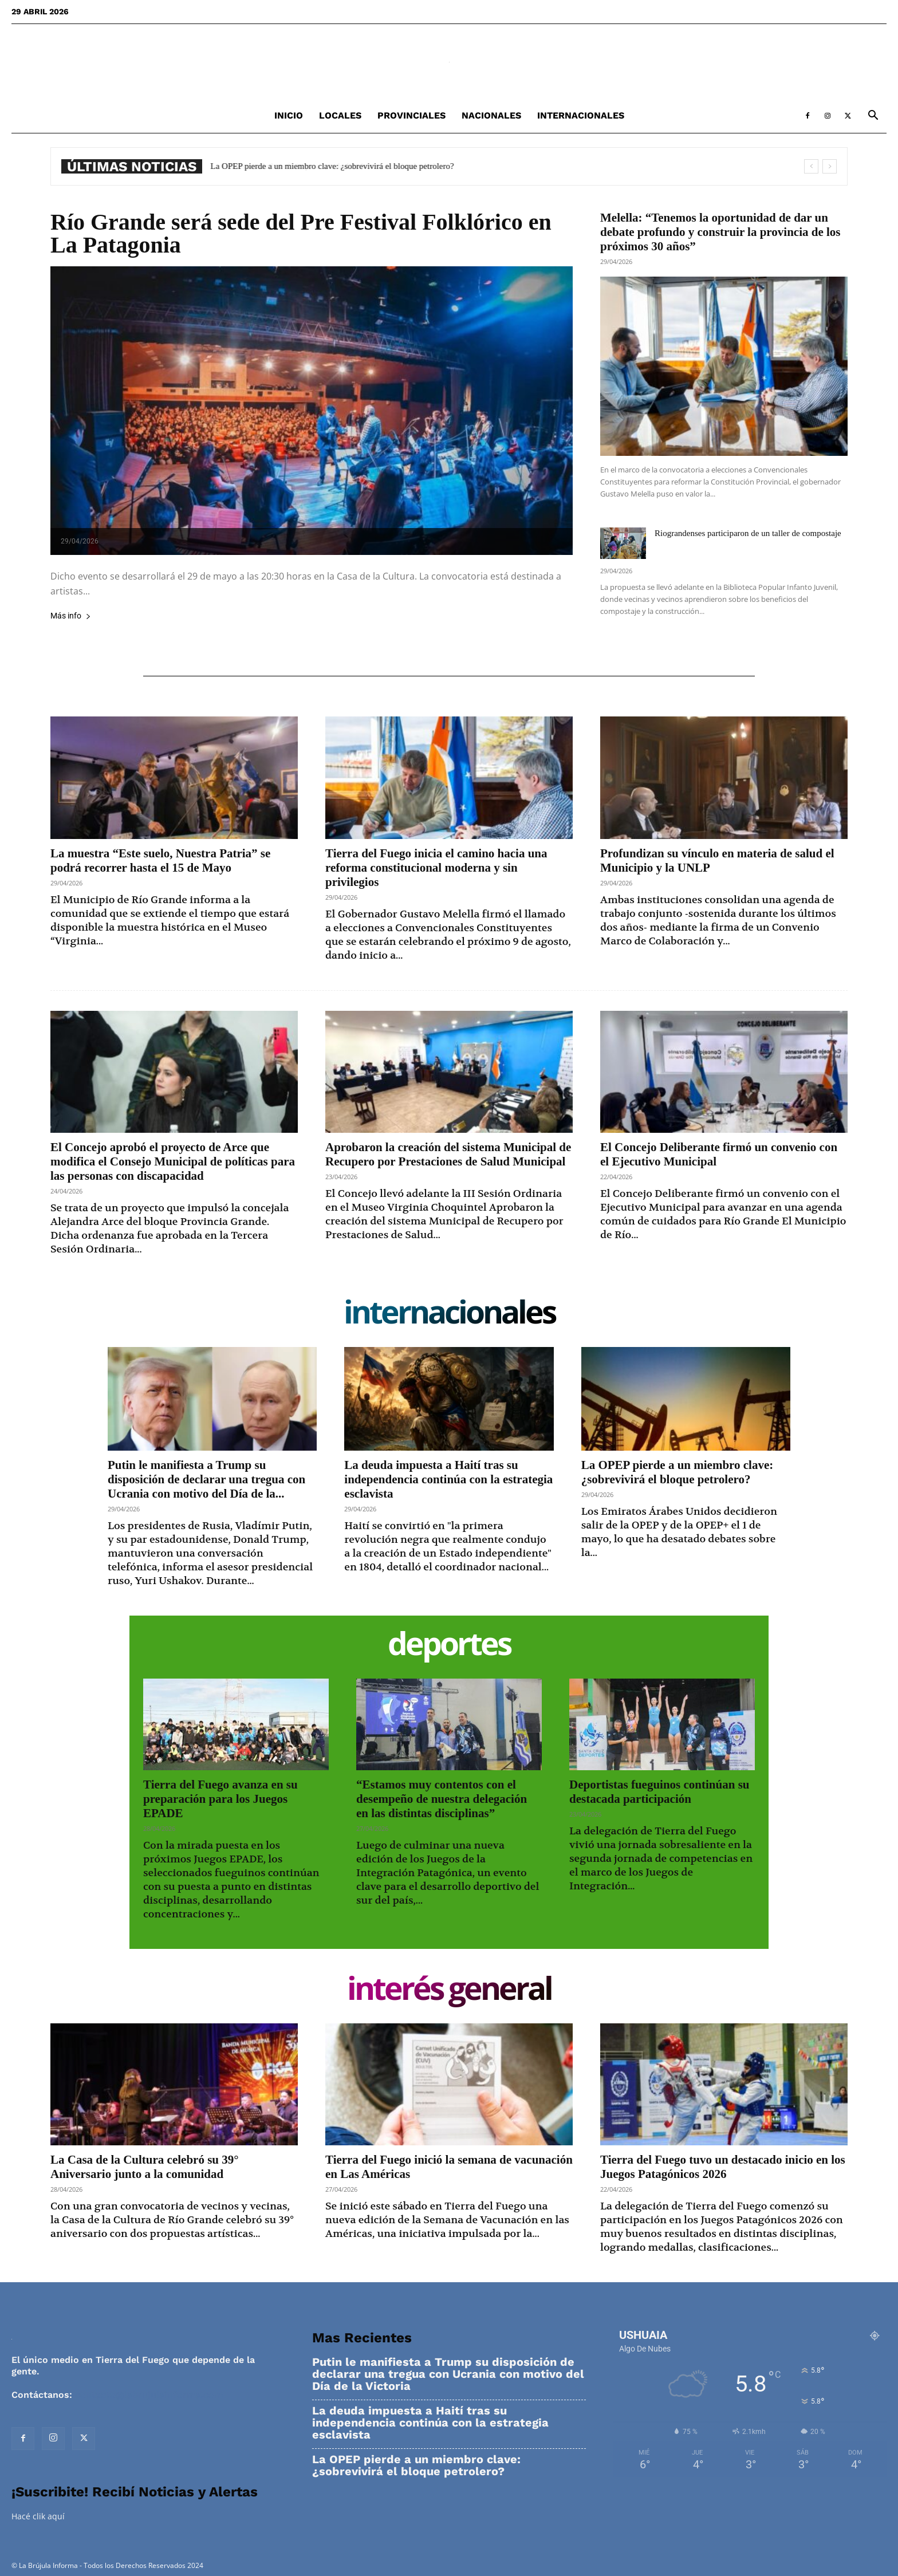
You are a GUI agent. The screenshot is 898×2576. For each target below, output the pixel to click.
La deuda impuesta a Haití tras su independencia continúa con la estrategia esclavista (448, 1479)
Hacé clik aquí (38, 2516)
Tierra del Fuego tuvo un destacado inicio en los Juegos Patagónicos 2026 (722, 2167)
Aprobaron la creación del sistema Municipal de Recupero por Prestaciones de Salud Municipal (448, 1154)
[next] (829, 166)
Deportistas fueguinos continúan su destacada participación (659, 1792)
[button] (873, 116)
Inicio (288, 115)
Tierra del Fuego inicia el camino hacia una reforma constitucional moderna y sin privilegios (436, 867)
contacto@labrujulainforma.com (149, 2394)
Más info (70, 616)
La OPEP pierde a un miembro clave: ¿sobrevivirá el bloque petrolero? (332, 166)
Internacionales (580, 115)
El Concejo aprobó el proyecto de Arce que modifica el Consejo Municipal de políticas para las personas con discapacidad (172, 1161)
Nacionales (491, 115)
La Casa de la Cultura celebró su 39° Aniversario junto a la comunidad (144, 2167)
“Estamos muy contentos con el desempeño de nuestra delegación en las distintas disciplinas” (441, 1799)
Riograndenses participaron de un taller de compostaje (748, 533)
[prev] (811, 166)
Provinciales (411, 115)
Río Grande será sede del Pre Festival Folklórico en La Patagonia (301, 233)
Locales (340, 115)
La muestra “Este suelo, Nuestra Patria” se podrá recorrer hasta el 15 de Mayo (160, 860)
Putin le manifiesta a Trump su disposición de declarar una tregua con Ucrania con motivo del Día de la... (206, 1479)
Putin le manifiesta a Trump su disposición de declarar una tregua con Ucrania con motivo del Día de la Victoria (448, 2374)
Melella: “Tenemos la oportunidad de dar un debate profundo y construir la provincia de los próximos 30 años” (720, 232)
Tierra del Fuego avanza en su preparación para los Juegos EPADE (220, 1799)
